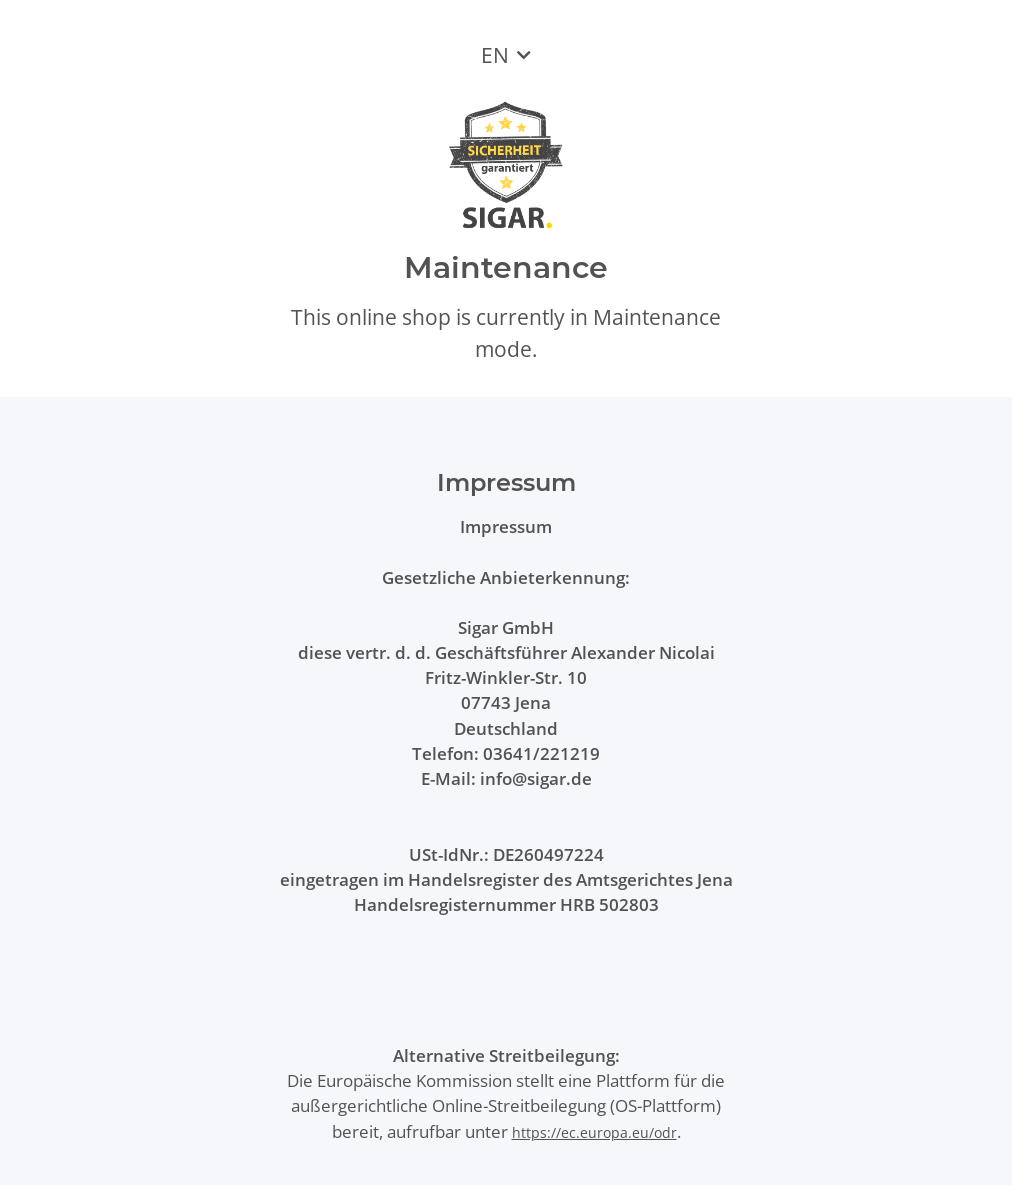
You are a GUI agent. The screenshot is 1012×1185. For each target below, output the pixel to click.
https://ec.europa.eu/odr (594, 1132)
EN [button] (495, 55)
